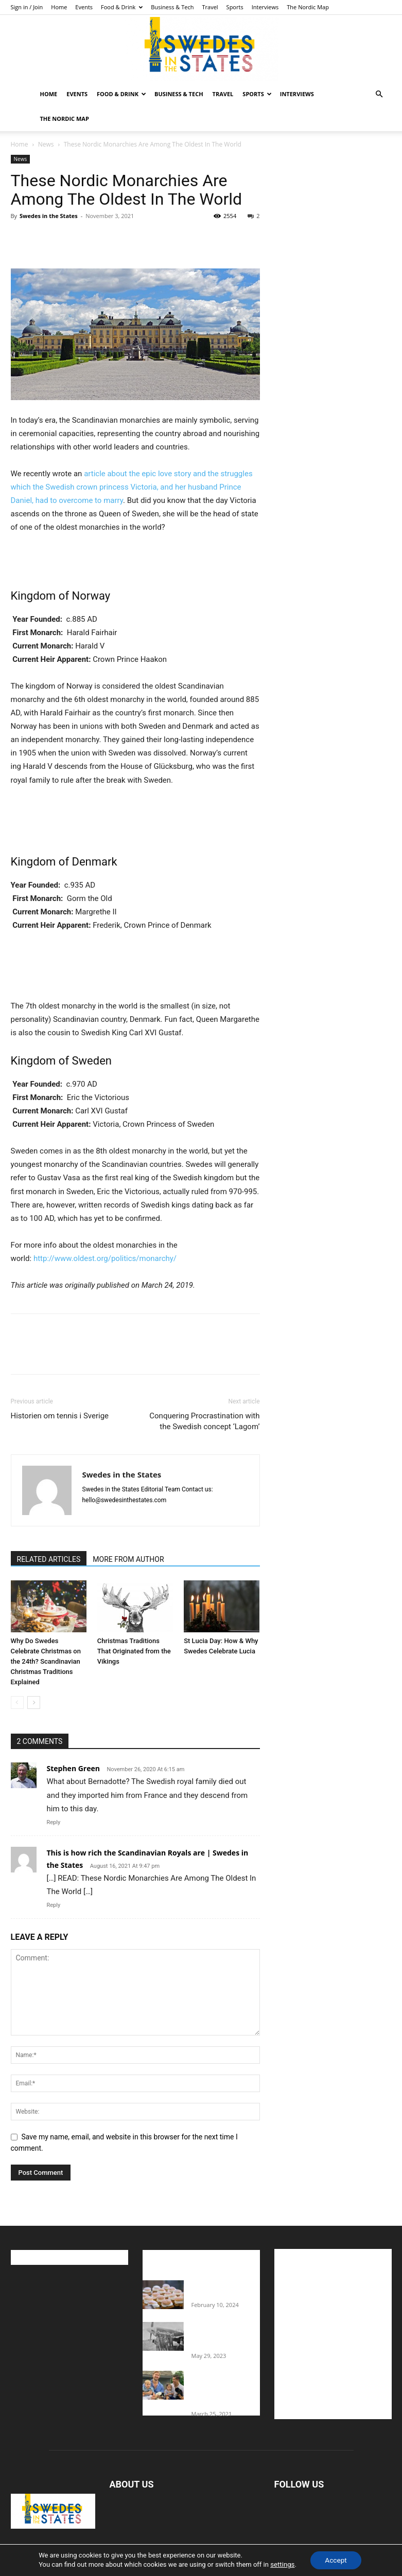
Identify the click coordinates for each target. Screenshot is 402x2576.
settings (281, 2564)
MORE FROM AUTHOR (128, 1559)
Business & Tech (172, 7)
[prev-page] (17, 1702)
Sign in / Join (27, 7)
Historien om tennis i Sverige (60, 1415)
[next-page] (33, 1702)
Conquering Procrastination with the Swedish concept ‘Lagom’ (204, 1421)
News (46, 144)
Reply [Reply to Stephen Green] (54, 1822)
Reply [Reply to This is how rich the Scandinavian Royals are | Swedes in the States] (54, 1905)
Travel (210, 7)
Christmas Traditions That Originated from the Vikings (134, 1651)
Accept (335, 2560)
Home (59, 7)
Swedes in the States (49, 216)
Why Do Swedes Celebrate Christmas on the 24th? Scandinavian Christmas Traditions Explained (46, 1661)
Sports (234, 7)
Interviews (265, 7)
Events (84, 7)
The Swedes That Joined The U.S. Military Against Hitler (225, 2336)
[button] (379, 94)
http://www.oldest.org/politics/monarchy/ (104, 1258)
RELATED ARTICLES (49, 1559)
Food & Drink (122, 7)
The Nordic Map (308, 7)
